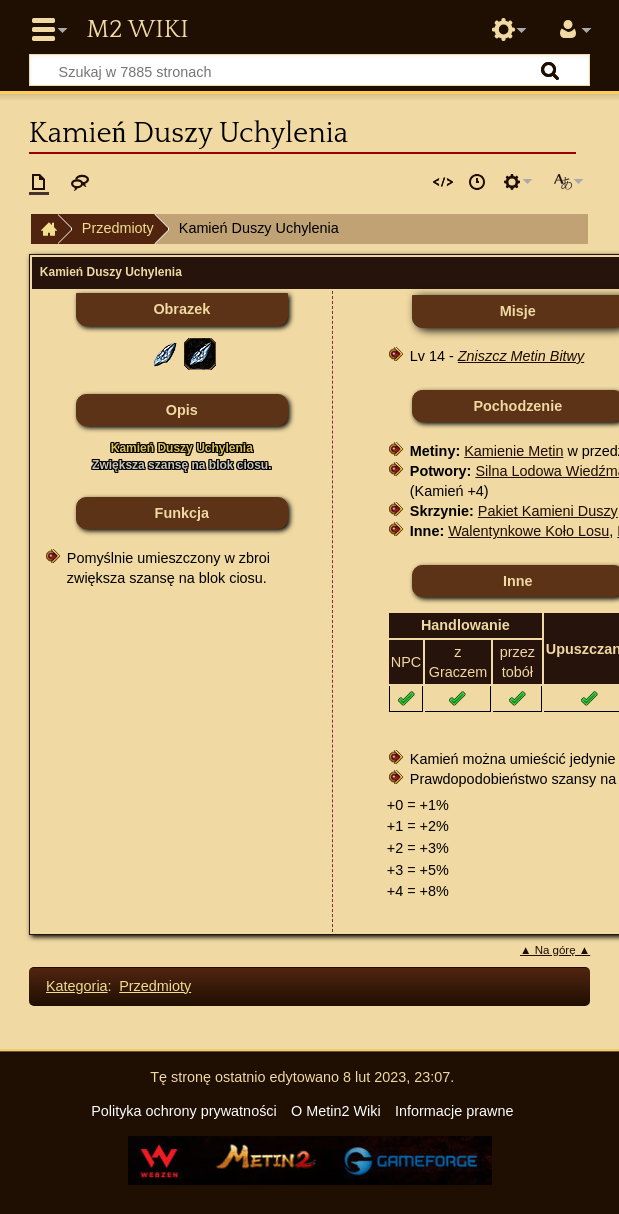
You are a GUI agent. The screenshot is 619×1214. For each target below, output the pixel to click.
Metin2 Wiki (137, 30)
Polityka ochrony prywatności (184, 1111)
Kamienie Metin (513, 451)
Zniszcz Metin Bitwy (521, 356)
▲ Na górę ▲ (555, 950)
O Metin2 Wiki (336, 1111)
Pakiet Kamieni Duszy (548, 511)
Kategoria (77, 986)
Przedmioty (118, 228)
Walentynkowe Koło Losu (528, 531)
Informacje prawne (454, 1111)
